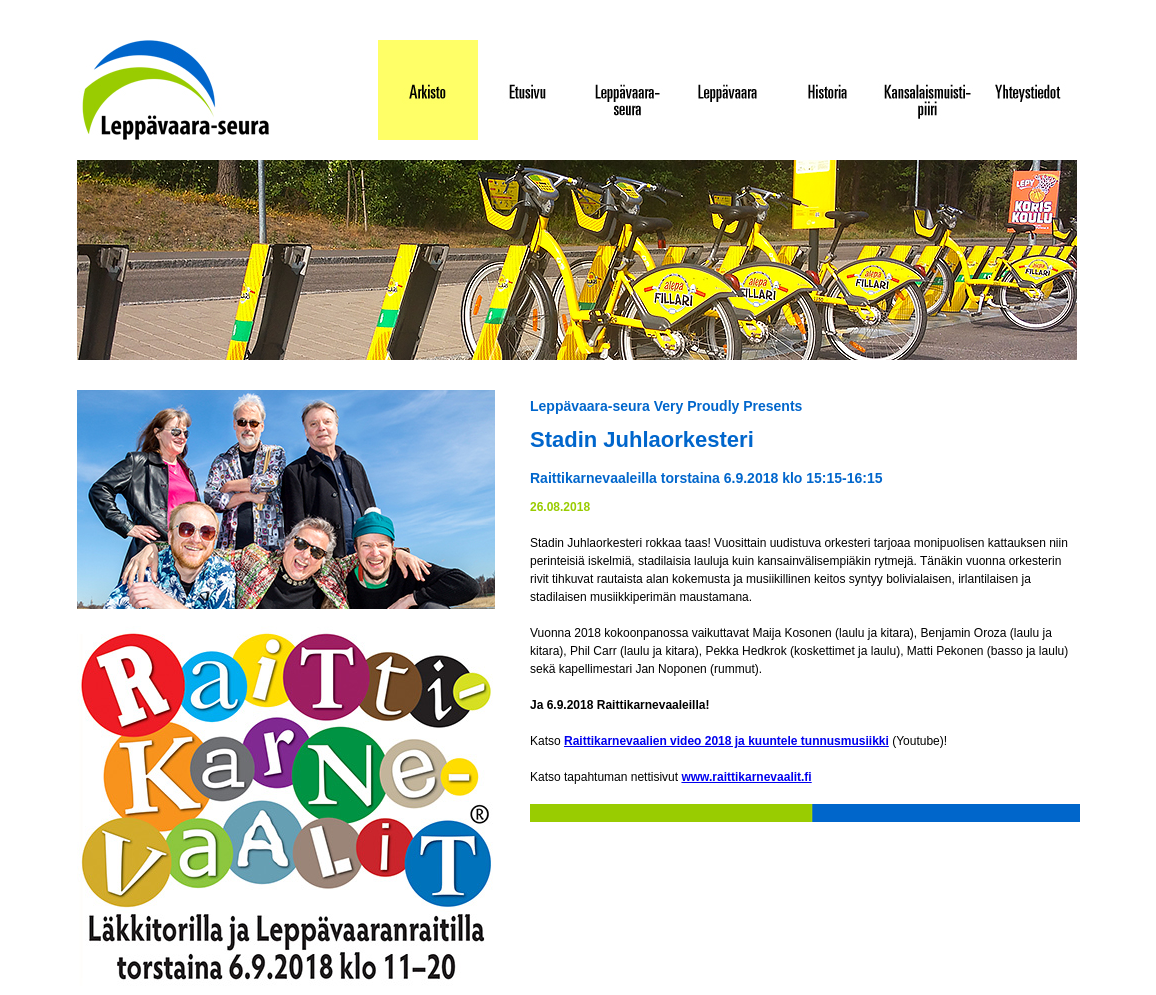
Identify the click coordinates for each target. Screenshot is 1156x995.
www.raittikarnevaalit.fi (746, 777)
